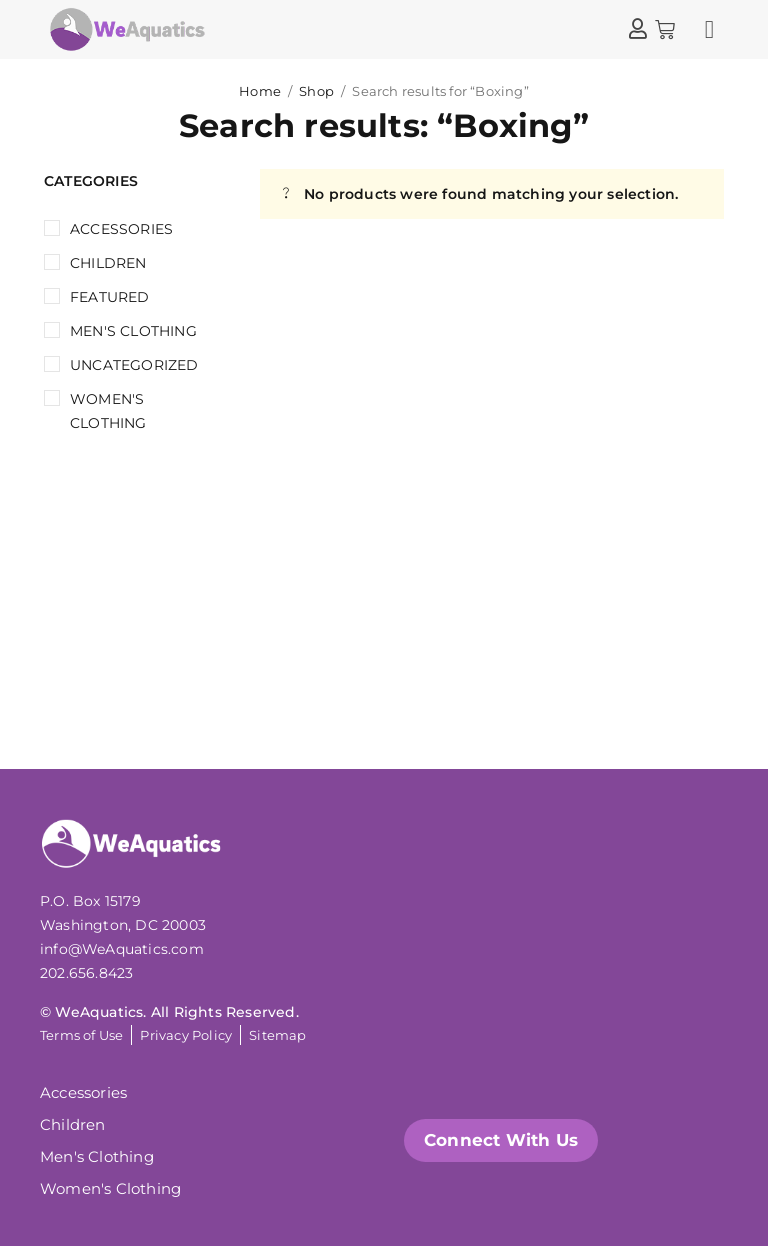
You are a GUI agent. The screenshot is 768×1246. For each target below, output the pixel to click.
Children (108, 263)
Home (260, 91)
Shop (316, 91)
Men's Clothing (133, 331)
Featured (110, 297)
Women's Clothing (108, 411)
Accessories (121, 229)
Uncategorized (134, 365)
